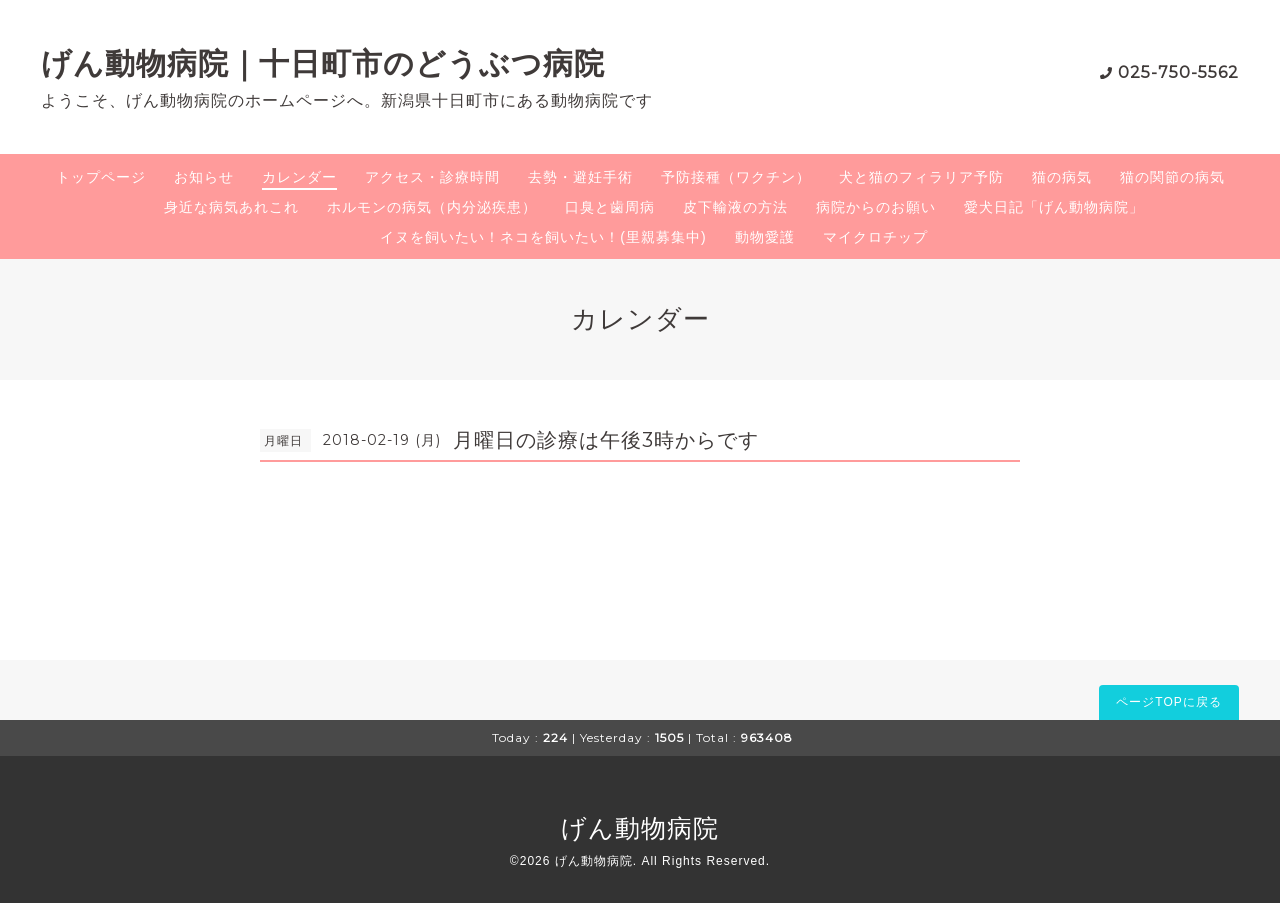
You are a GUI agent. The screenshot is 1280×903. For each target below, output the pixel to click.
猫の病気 (1062, 177)
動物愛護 (765, 237)
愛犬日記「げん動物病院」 (1054, 207)
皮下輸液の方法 (735, 207)
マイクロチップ (875, 237)
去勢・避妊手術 (580, 177)
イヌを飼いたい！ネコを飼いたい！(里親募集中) (543, 237)
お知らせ (204, 177)
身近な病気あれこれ (231, 207)
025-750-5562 (1178, 72)
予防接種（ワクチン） (736, 177)
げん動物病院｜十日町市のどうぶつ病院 (323, 63)
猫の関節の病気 (1172, 177)
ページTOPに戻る (1168, 702)
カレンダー (299, 177)
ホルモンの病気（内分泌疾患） (432, 207)
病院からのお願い (876, 207)
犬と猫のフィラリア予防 (921, 177)
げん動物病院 (640, 828)
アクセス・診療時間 (432, 177)
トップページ (101, 177)
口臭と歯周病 (610, 207)
